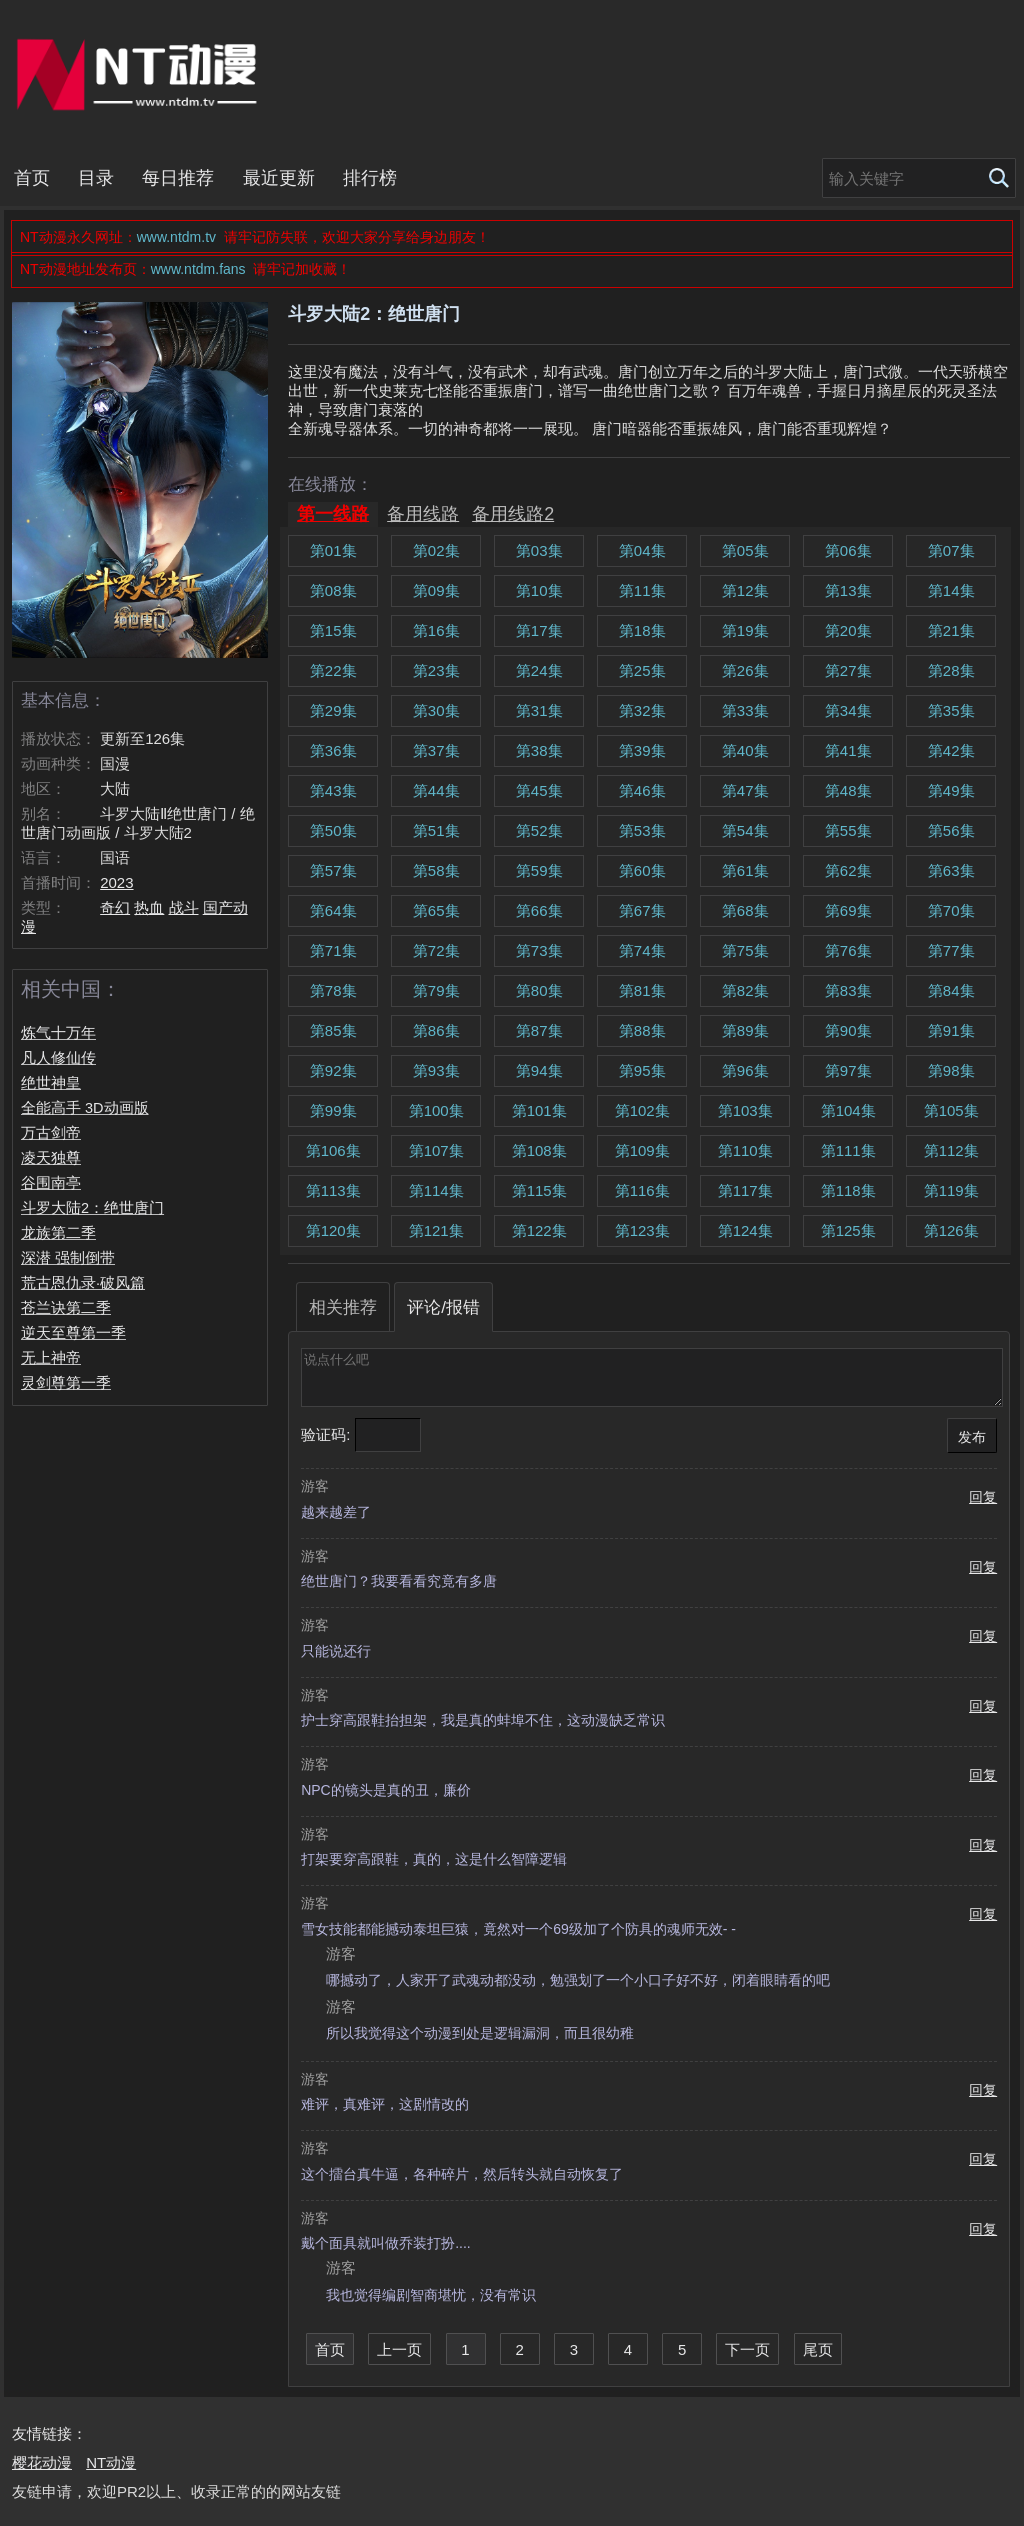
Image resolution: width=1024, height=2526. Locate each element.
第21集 (951, 630)
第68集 (745, 910)
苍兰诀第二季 (66, 1308)
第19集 (745, 630)
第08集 (333, 590)
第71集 (333, 950)
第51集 (436, 830)
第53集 (642, 830)
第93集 (436, 1070)
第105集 (951, 1110)
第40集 (745, 750)
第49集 (951, 790)
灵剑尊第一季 (66, 1383)
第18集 (642, 630)
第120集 (333, 1230)
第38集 (539, 750)
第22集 (333, 670)
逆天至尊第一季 (73, 1333)
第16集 (436, 630)
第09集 (436, 590)
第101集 (539, 1110)
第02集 (436, 550)
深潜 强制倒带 (68, 1258)
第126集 (951, 1230)
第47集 (745, 790)
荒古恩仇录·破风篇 (83, 1283)
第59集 (539, 870)
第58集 (436, 870)
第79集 (436, 990)
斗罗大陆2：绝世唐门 (92, 1208)
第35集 (951, 710)
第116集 (642, 1190)
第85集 (333, 1030)
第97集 (848, 1070)
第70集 (951, 910)
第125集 (848, 1230)
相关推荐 (343, 1307)
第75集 (745, 950)
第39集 (642, 750)
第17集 (539, 630)
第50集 (333, 830)
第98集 (951, 1070)
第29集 (333, 710)
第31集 (539, 710)
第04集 (642, 550)
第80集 (539, 990)
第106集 (333, 1150)
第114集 (436, 1190)
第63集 (951, 870)
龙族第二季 (58, 1233)
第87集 (539, 1030)
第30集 (436, 710)
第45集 (539, 790)
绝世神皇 (51, 1083)
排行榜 (370, 178)
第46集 (642, 790)
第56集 (951, 830)
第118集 (848, 1190)
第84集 (951, 990)
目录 (96, 178)
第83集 (848, 990)
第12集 (745, 590)
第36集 (333, 750)
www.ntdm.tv (178, 237)
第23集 (436, 670)
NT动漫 (141, 74)
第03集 (539, 550)
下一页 (747, 2349)
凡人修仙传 (58, 1058)
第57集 (333, 870)
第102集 (642, 1110)
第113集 (333, 1190)
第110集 (745, 1150)
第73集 (539, 950)
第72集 (436, 950)
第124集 (745, 1230)
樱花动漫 (42, 2462)
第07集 (951, 550)
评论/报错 (443, 1307)
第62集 (848, 870)
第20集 (848, 630)
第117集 (745, 1190)
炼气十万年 (58, 1033)
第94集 (539, 1070)
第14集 (951, 590)
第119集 (951, 1190)
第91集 (951, 1030)
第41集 (848, 750)
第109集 (642, 1150)
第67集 (642, 910)
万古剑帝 (51, 1133)
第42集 (951, 750)
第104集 (848, 1110)
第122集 (539, 1230)
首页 (32, 178)
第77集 (951, 950)
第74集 (642, 950)
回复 (983, 1497)
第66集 (539, 910)
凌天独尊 (51, 1158)
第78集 (333, 990)
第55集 (848, 830)
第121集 (436, 1230)
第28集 (951, 670)
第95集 (642, 1070)
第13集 (848, 590)
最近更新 (279, 178)
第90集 (848, 1030)
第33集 (745, 710)
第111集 (848, 1150)
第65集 (436, 910)
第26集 (745, 670)
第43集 (333, 790)
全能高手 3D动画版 (85, 1108)
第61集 (745, 870)
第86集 (436, 1030)
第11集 (642, 590)
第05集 (745, 550)
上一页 (399, 2349)
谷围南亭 (51, 1183)
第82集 (745, 990)
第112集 (951, 1150)
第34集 (848, 710)
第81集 (642, 990)
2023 (116, 882)
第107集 (436, 1150)
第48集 (848, 790)
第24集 (539, 670)
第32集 (642, 710)
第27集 (848, 670)
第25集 (642, 670)
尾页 (818, 2349)
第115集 (539, 1190)
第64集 (333, 910)
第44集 (436, 790)
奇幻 (115, 907)
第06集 (848, 550)
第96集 (745, 1070)
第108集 (539, 1150)
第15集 (333, 630)
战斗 (184, 907)
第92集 (333, 1070)
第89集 (745, 1030)
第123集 (642, 1230)
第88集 (642, 1030)
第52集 (539, 830)
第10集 (539, 590)
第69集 (848, 910)
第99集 (333, 1110)
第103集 (745, 1110)
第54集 (745, 830)
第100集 (436, 1110)
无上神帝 (51, 1358)
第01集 (333, 550)
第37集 (436, 750)
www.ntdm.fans (200, 269)
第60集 (642, 870)
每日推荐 (178, 178)
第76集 (848, 950)
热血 (149, 907)
